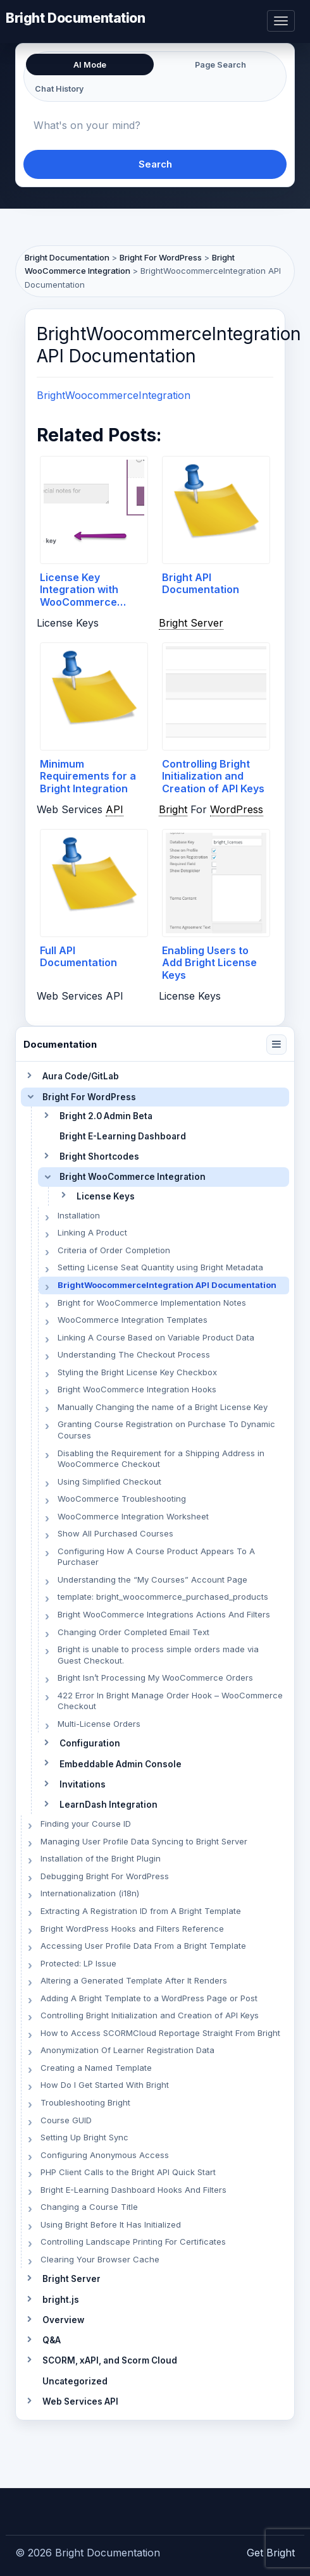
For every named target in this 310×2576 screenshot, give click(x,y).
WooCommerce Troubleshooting (122, 1498)
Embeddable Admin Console (120, 1764)
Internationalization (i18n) (89, 1893)
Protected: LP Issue (78, 1963)
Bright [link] (173, 809)
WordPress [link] (236, 809)
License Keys (106, 1196)
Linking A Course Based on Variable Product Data (156, 1337)
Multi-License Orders (99, 1724)
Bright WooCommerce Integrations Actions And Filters (164, 1614)
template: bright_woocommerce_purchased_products (163, 1597)
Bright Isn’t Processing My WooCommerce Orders (155, 1677)
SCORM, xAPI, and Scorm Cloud (109, 2360)
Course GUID (66, 2120)
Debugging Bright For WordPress (104, 1876)
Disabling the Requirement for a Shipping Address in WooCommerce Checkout (161, 1458)
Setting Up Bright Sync (84, 2137)
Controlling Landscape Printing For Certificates (133, 2241)
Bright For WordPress (89, 1097)
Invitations (82, 1784)
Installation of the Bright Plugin (100, 1858)
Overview (63, 2320)
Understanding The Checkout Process (134, 1354)
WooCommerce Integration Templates (133, 1320)
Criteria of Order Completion (114, 1250)
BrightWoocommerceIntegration (113, 395)
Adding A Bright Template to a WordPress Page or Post (148, 1998)
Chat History (59, 89)
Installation (79, 1215)
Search (155, 164)
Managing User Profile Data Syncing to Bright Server (143, 1841)
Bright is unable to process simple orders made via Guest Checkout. (158, 1654)
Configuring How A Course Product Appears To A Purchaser (156, 1556)
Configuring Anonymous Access (104, 2155)
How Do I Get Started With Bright (104, 2085)
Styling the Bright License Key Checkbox (137, 1372)
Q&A (51, 2340)
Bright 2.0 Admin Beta (105, 1116)
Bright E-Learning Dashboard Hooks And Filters (133, 2190)
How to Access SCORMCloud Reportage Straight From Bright (160, 2033)
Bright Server (71, 2279)
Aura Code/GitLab (80, 1076)
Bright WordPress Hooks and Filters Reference (132, 1928)
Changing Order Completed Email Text (133, 1632)
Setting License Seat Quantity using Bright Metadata (160, 1267)
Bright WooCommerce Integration (132, 1177)
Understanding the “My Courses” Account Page (152, 1579)
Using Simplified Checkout (109, 1481)
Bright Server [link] (191, 622)
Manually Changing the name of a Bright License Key (163, 1407)
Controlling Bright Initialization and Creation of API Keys (149, 2015)
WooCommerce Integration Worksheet (133, 1516)
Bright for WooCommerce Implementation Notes (152, 1302)
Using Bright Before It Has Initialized (110, 2224)
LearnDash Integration (108, 1805)
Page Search (220, 65)
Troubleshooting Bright (85, 2102)
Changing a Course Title (89, 2207)
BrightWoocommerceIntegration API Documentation (167, 1285)
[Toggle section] (29, 1076)
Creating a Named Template (96, 2068)
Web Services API (80, 2401)
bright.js (60, 2300)
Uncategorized (75, 2381)
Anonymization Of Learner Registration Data (127, 2050)
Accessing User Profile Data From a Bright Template (143, 1946)
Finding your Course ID (85, 1824)
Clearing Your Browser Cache (99, 2259)
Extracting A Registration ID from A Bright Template (140, 1911)
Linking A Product (92, 1232)
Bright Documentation (76, 17)
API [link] (114, 809)
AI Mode (89, 65)
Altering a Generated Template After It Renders (133, 1980)
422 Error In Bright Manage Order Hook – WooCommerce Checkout (170, 1701)
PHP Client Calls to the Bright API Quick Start (128, 2172)
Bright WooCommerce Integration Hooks (137, 1389)
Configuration (89, 1743)
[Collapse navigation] (276, 1044)
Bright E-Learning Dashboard (122, 1136)
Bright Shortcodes (99, 1156)
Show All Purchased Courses (115, 1533)
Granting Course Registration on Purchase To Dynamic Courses (166, 1429)
